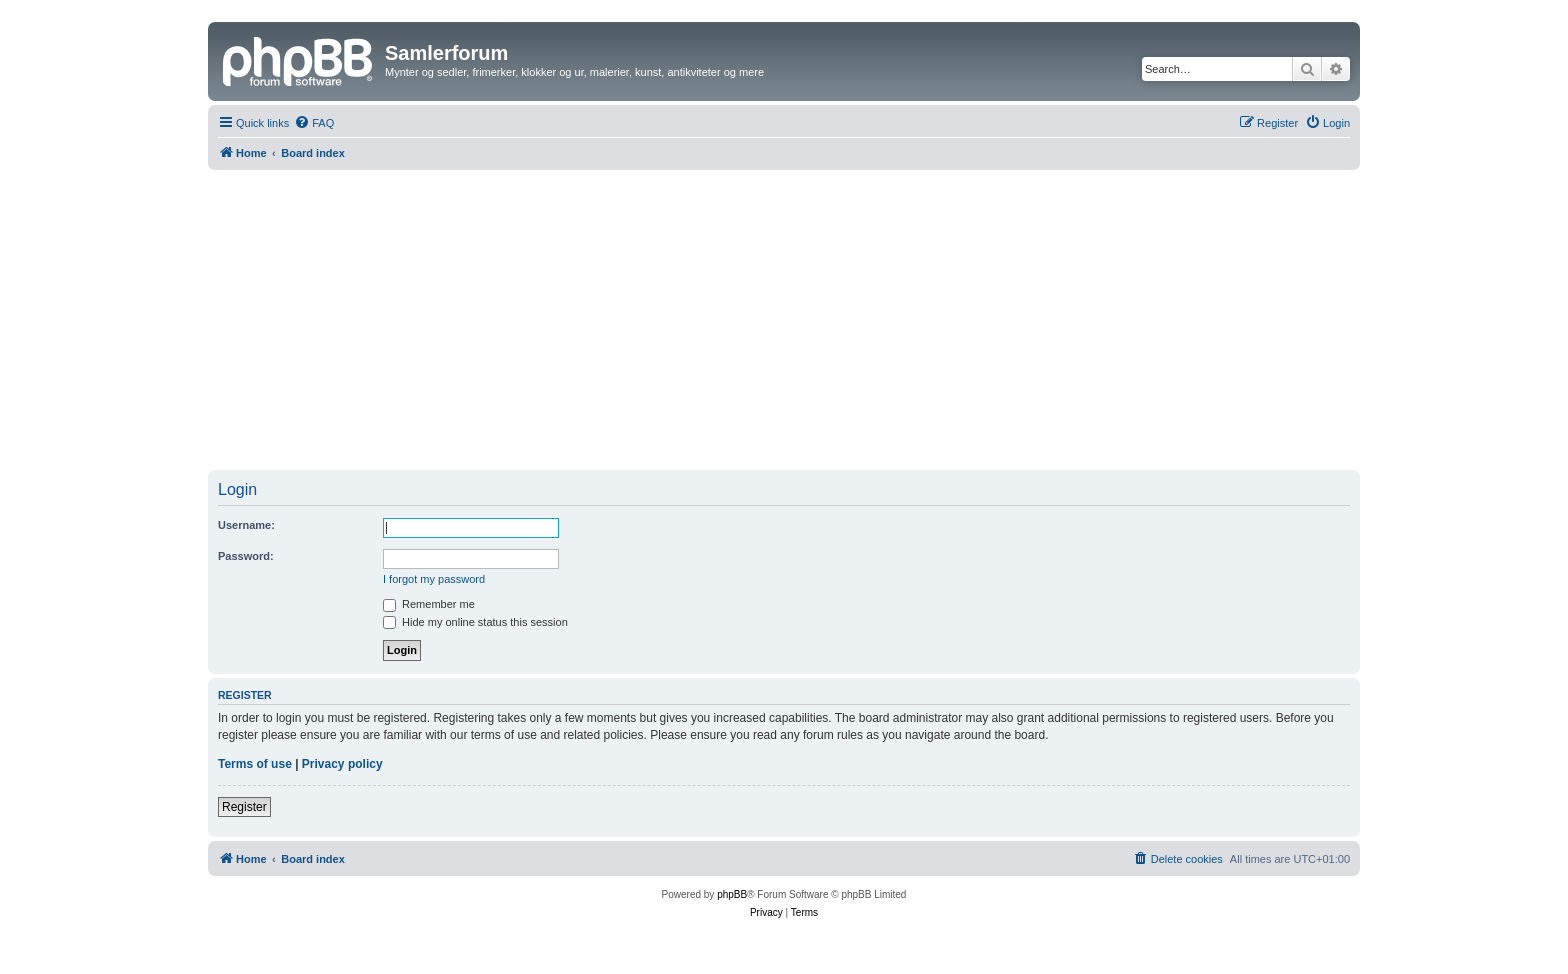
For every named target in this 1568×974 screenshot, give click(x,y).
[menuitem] (314, 123)
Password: (246, 556)
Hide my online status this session (475, 622)
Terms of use (255, 764)
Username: (246, 525)
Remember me (429, 604)
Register (244, 807)
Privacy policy (342, 764)
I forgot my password (434, 579)
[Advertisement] (784, 320)
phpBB (732, 894)
